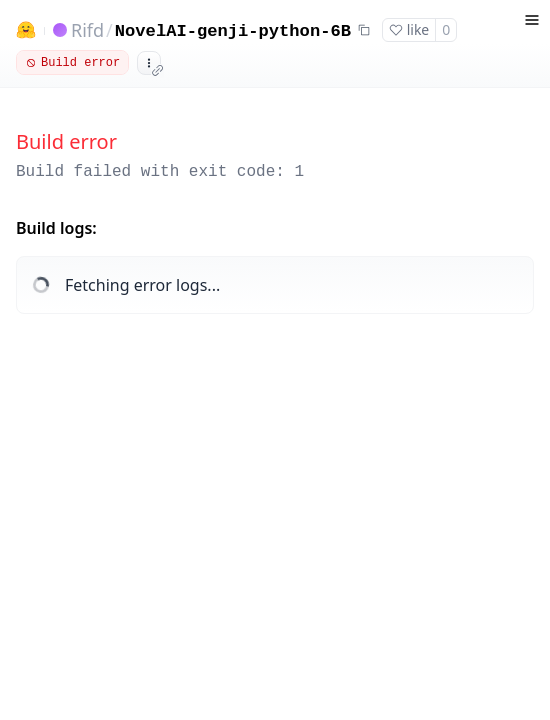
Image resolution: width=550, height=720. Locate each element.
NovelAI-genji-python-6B (233, 31)
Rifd (87, 30)
